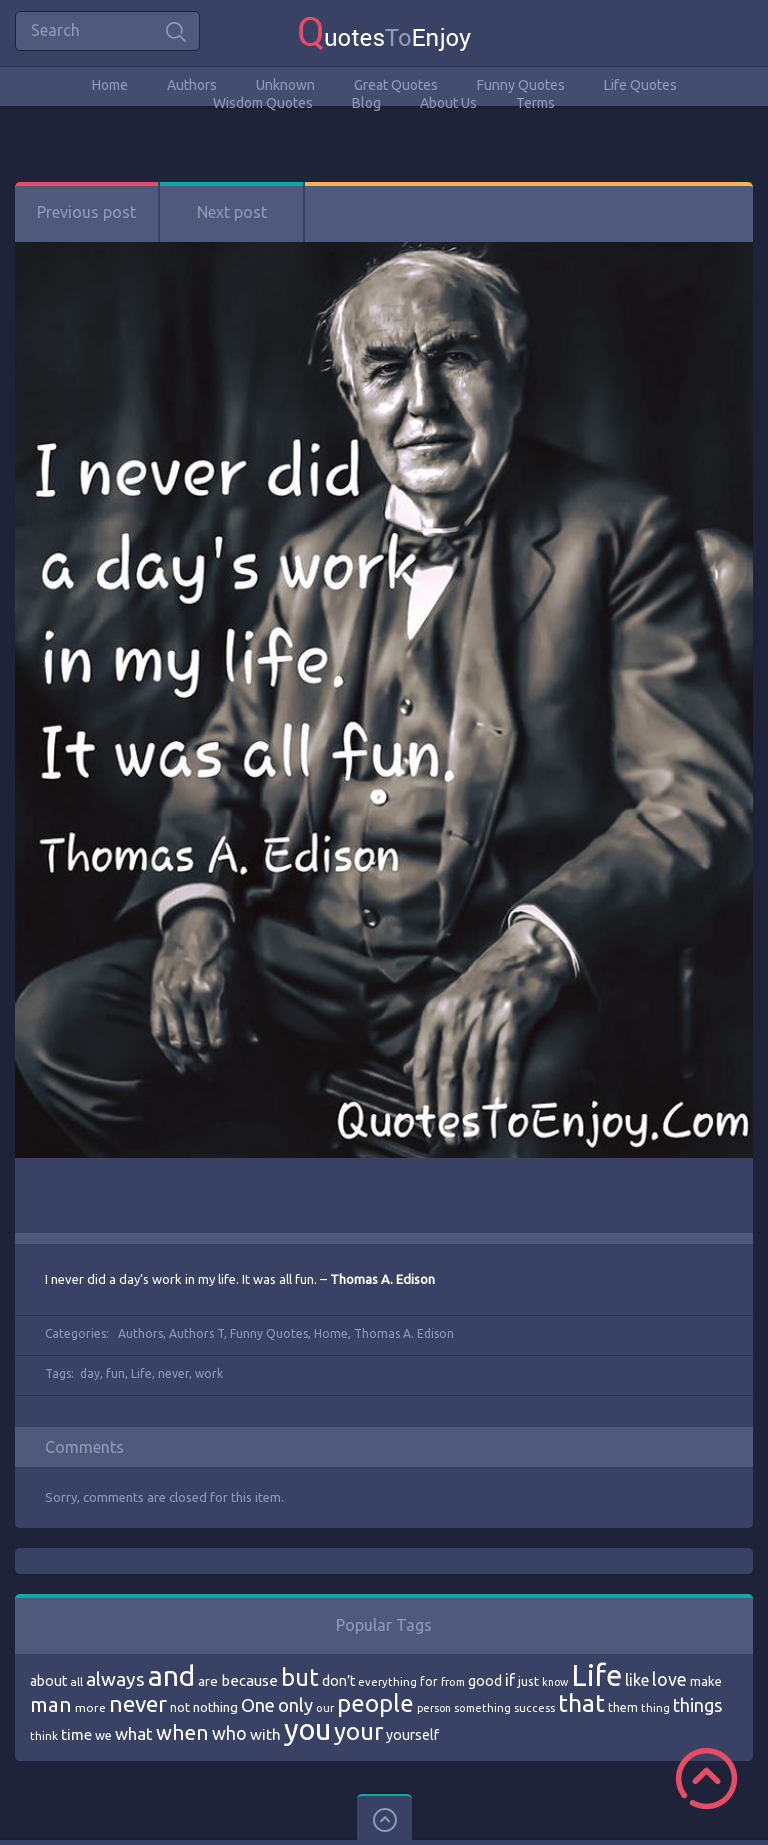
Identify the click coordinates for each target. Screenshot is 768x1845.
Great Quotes (396, 85)
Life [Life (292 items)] (596, 1675)
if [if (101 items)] (510, 1680)
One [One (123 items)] (258, 1705)
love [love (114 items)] (669, 1679)
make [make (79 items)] (706, 1681)
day (90, 1373)
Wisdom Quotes (263, 103)
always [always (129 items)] (115, 1679)
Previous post (86, 212)
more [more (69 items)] (90, 1707)
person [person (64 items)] (434, 1708)
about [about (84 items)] (48, 1681)
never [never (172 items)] (138, 1703)
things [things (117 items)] (697, 1705)
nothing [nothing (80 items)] (215, 1707)
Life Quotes (640, 85)
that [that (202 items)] (581, 1703)
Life (141, 1373)
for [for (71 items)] (429, 1681)
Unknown (285, 85)
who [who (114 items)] (229, 1733)
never (173, 1373)
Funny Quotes (521, 85)
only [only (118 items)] (295, 1705)
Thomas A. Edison (404, 1333)
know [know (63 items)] (555, 1682)
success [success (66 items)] (534, 1708)
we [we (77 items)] (103, 1735)
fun (115, 1373)
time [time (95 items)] (76, 1734)
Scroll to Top (706, 1778)
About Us (448, 103)
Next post (232, 212)
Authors (192, 85)
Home (110, 85)
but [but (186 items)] (300, 1677)
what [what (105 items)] (134, 1733)
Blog (366, 103)
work (209, 1373)
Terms (535, 103)
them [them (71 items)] (623, 1707)
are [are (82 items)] (208, 1681)
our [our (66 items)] (325, 1708)
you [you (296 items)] (307, 1729)
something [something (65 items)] (482, 1708)
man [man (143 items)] (51, 1704)
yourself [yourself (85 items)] (412, 1735)
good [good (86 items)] (485, 1681)
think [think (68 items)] (44, 1735)
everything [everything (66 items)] (387, 1682)
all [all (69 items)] (76, 1681)
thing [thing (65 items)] (655, 1708)
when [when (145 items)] (182, 1732)
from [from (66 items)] (453, 1682)
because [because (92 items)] (249, 1680)
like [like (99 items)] (637, 1680)
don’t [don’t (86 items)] (338, 1681)
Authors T (196, 1333)
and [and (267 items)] (171, 1675)
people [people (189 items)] (375, 1703)
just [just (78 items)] (528, 1681)
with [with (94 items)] (265, 1734)
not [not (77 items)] (180, 1707)
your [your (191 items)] (358, 1731)
